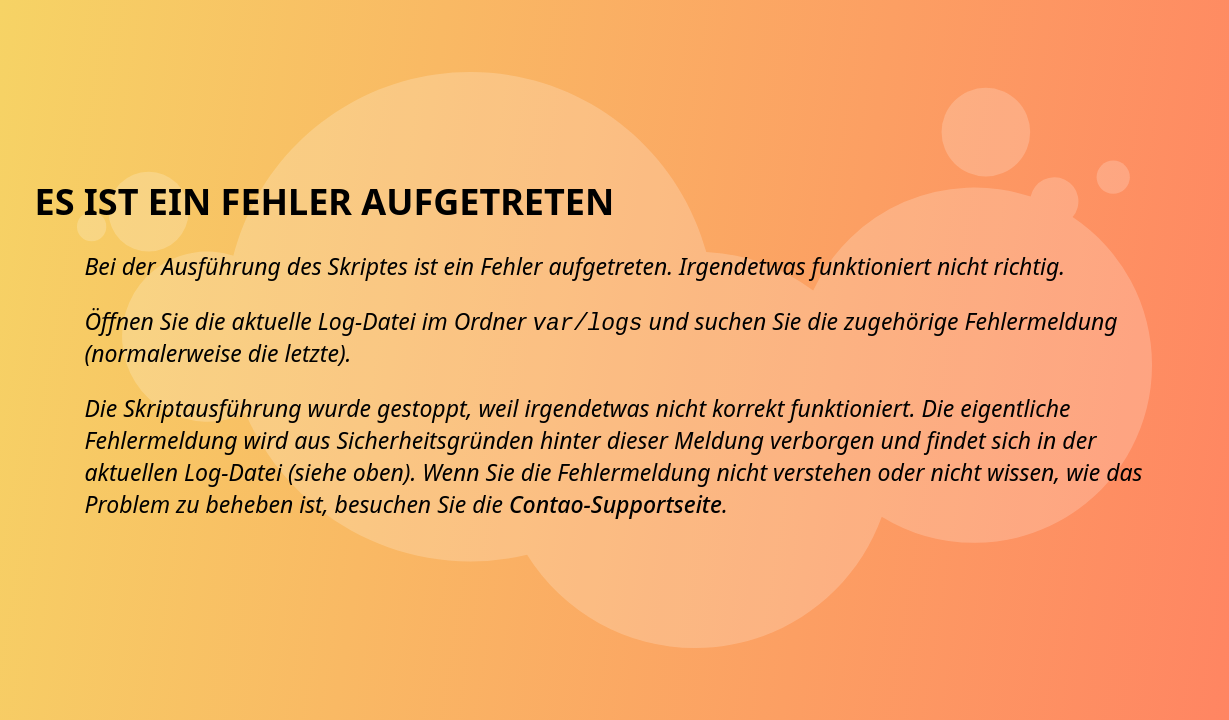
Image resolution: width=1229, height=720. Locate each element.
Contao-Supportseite (615, 504)
